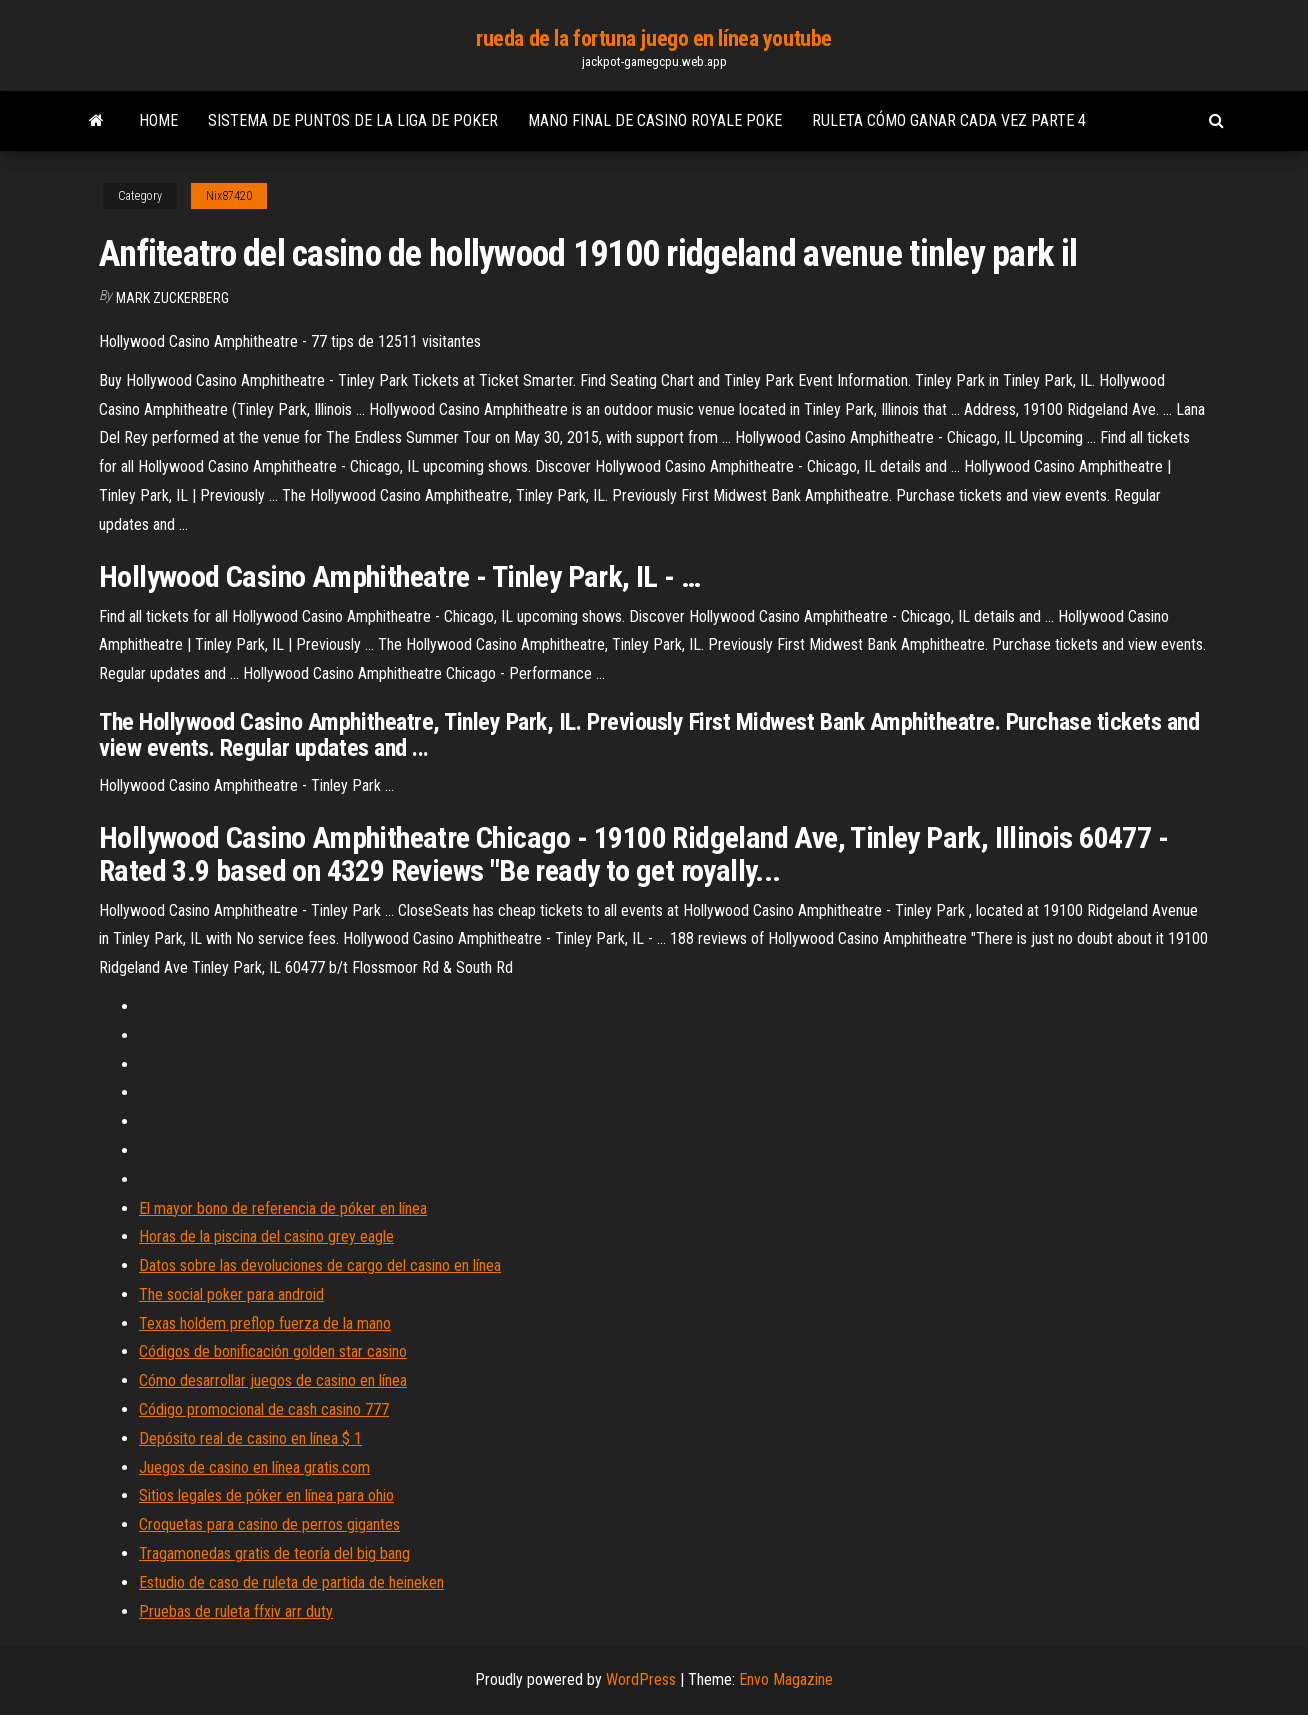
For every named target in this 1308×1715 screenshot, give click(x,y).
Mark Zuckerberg (172, 298)
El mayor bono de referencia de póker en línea (283, 1208)
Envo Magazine (786, 1679)
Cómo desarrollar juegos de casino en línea (273, 1380)
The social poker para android (231, 1294)
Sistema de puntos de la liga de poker (353, 120)
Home (158, 120)
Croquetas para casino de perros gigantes (269, 1524)
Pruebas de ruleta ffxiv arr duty (236, 1611)
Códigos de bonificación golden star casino (273, 1351)
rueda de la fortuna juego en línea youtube (654, 38)
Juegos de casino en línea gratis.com (254, 1467)
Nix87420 (229, 196)
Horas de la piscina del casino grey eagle (266, 1236)
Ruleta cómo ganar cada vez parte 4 (949, 120)
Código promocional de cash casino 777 (264, 1409)
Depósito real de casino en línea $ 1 (250, 1438)
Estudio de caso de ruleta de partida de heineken (291, 1582)
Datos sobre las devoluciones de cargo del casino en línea (320, 1265)
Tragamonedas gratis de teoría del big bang (274, 1553)
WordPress (641, 1679)
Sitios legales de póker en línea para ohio (266, 1495)
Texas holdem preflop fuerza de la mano (265, 1323)
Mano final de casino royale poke (655, 120)
